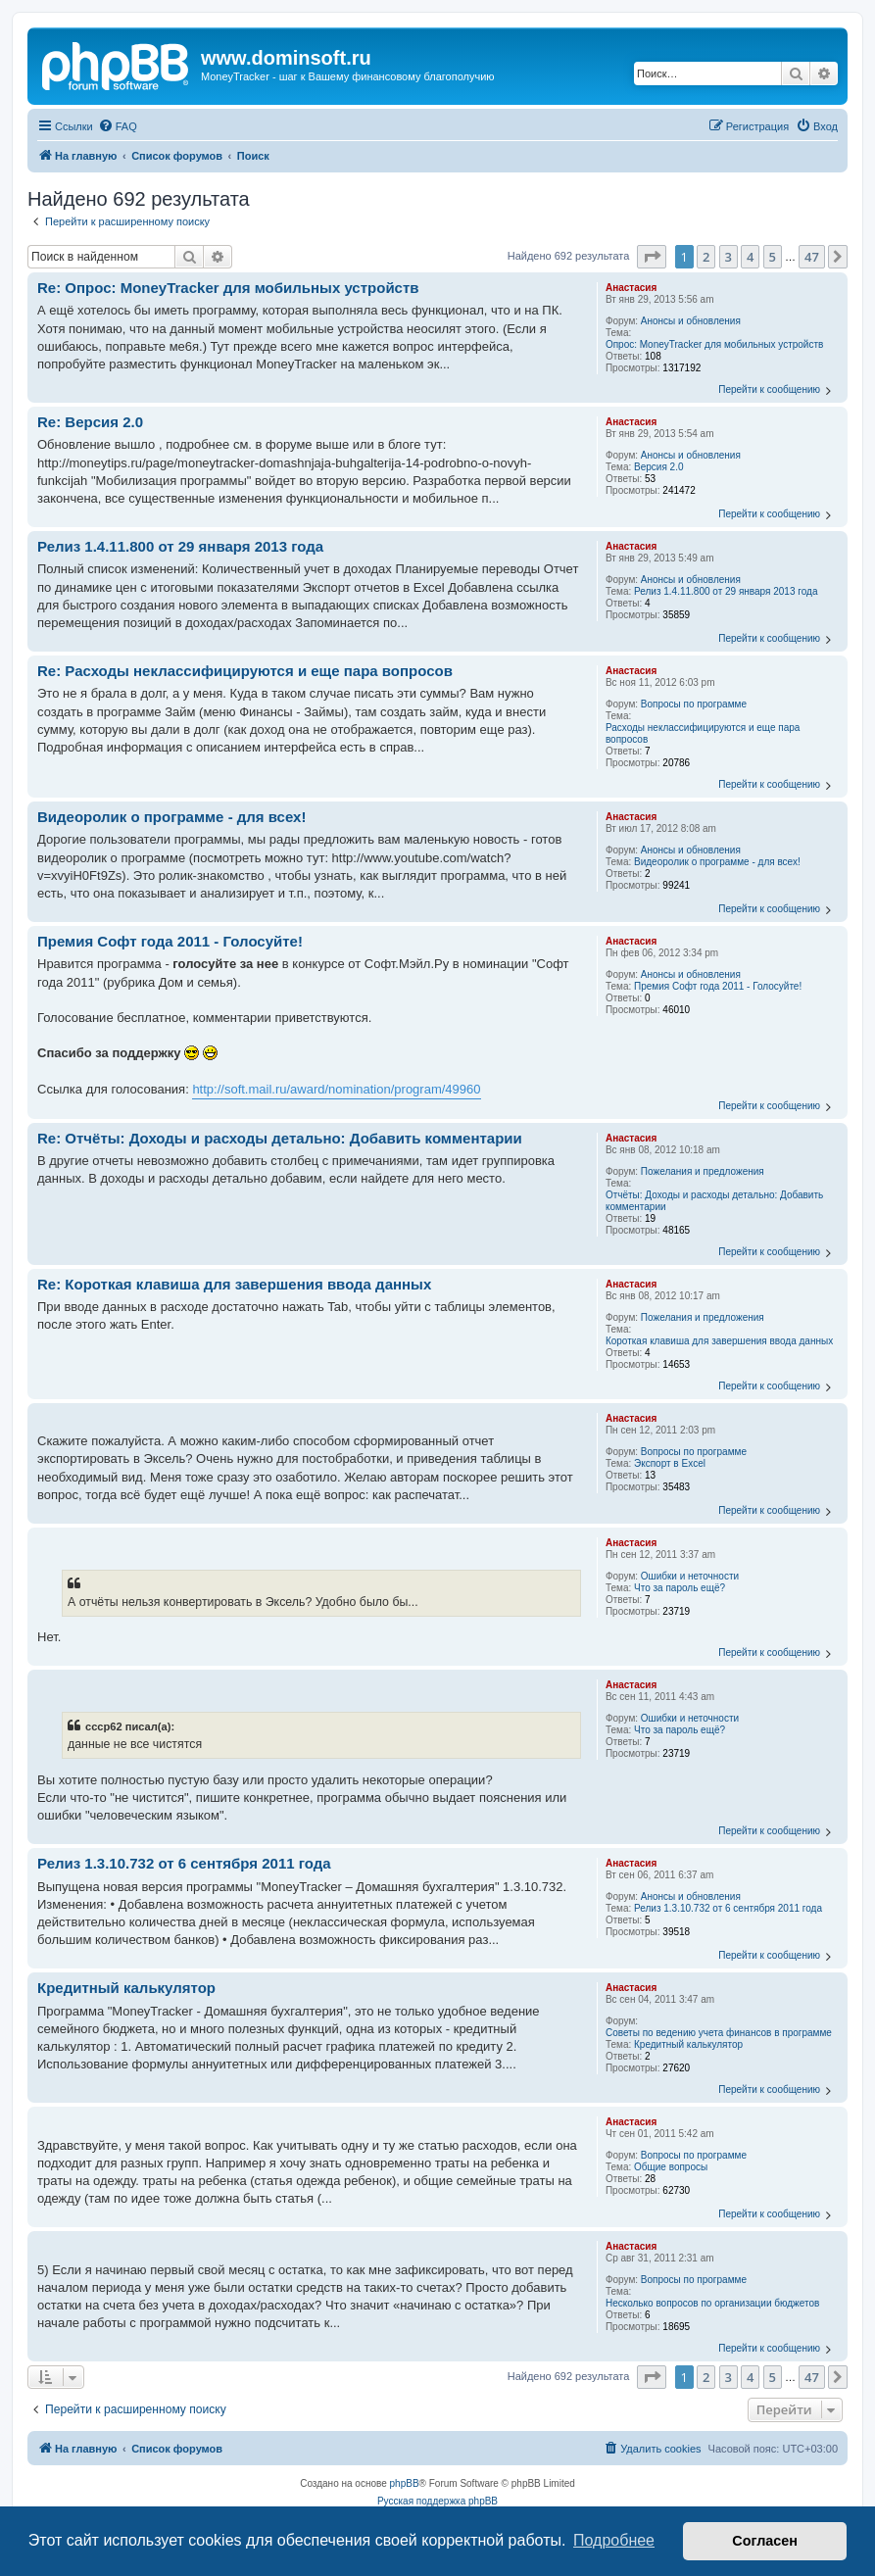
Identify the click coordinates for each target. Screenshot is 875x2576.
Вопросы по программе (694, 704)
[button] (651, 256)
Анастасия (631, 287)
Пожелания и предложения (702, 1171)
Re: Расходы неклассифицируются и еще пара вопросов (245, 670)
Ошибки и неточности (690, 1576)
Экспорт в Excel (669, 1463)
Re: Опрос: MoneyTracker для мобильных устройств (228, 287)
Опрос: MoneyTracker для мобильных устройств (714, 344)
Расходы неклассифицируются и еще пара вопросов (703, 733)
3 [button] (728, 257)
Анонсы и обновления (691, 321)
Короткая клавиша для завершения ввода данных (719, 1341)
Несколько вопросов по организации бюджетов (712, 2303)
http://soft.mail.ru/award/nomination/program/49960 (336, 1089)
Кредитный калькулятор (688, 2044)
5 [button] (772, 257)
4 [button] (750, 257)
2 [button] (706, 257)
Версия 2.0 (658, 467)
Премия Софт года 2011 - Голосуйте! (718, 986)
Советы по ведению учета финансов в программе (719, 2032)
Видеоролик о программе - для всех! (717, 861)
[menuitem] (117, 126)
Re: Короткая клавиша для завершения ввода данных (234, 1284)
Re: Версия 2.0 (90, 421)
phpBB (404, 2483)
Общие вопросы (670, 2167)
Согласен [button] (765, 2541)
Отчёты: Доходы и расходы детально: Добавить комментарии (714, 1201)
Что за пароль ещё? (679, 1587)
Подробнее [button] (614, 2540)
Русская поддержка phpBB (437, 2501)
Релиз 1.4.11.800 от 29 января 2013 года (725, 591)
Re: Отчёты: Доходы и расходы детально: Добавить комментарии (279, 1138)
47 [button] (811, 257)
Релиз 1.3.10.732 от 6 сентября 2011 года (728, 1908)
